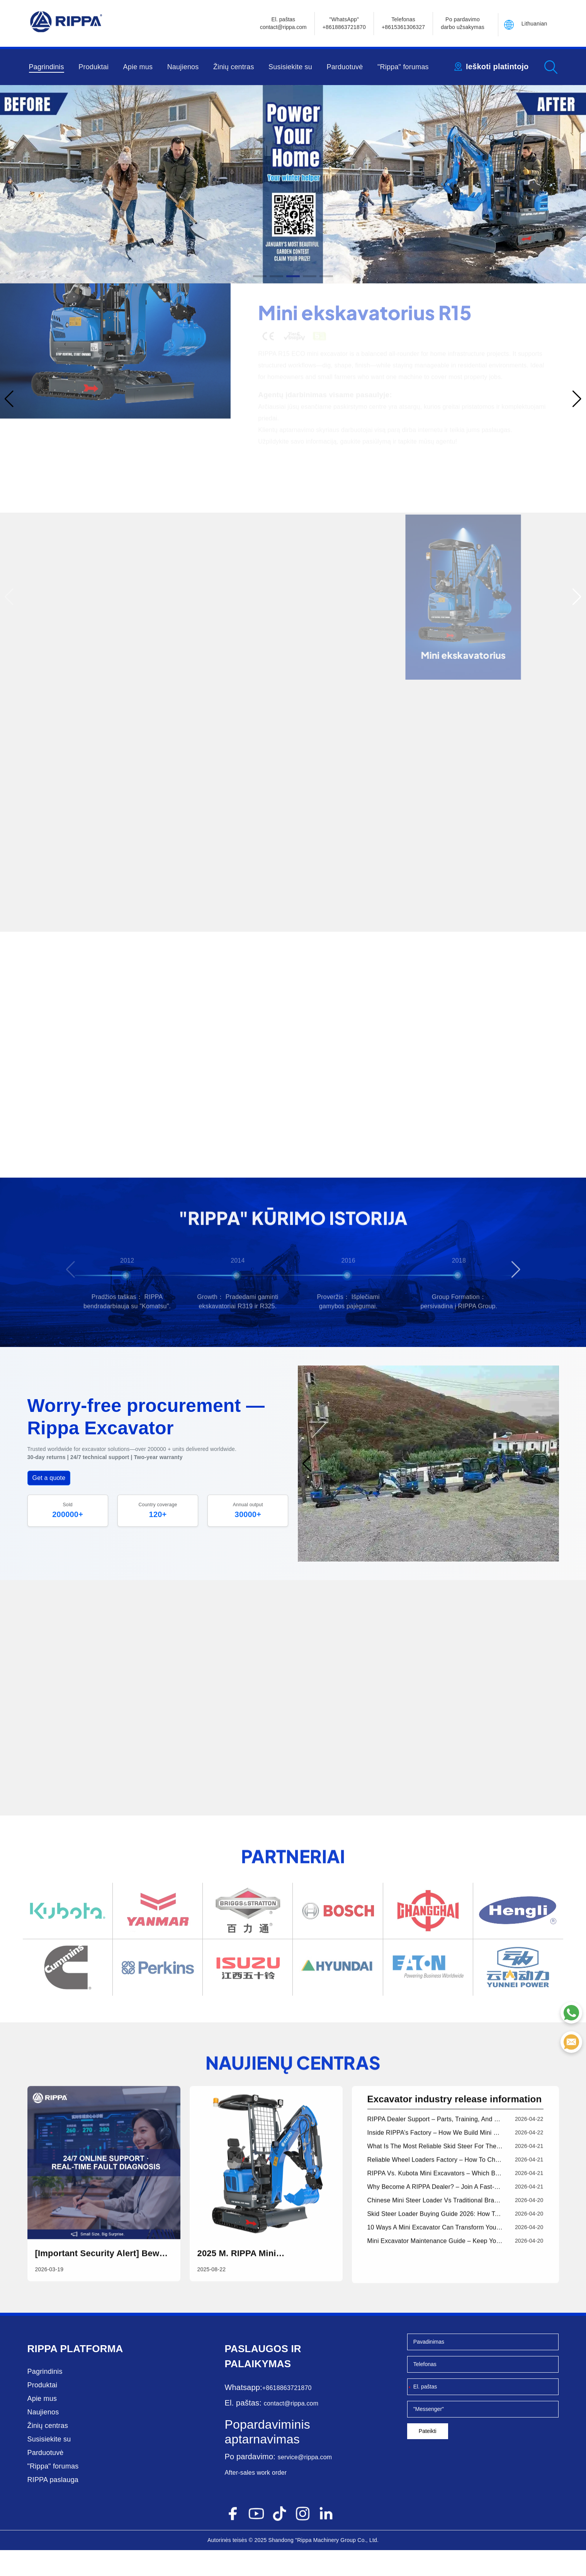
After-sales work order (255, 2498)
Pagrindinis (46, 67)
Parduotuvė (344, 67)
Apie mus (138, 67)
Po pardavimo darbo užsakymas (462, 23)
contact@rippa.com (291, 2429)
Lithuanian (534, 23)
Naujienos (183, 67)
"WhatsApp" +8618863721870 (344, 23)
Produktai (93, 67)
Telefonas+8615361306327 (403, 23)
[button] (260, 276)
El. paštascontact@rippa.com (283, 23)
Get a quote (49, 1505)
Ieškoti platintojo (497, 66)
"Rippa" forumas (403, 67)
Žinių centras (233, 67)
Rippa (42, 2374)
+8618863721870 (287, 2414)
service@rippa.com (305, 2482)
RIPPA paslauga (53, 2506)
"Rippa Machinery (317, 2566)
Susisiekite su (290, 67)
